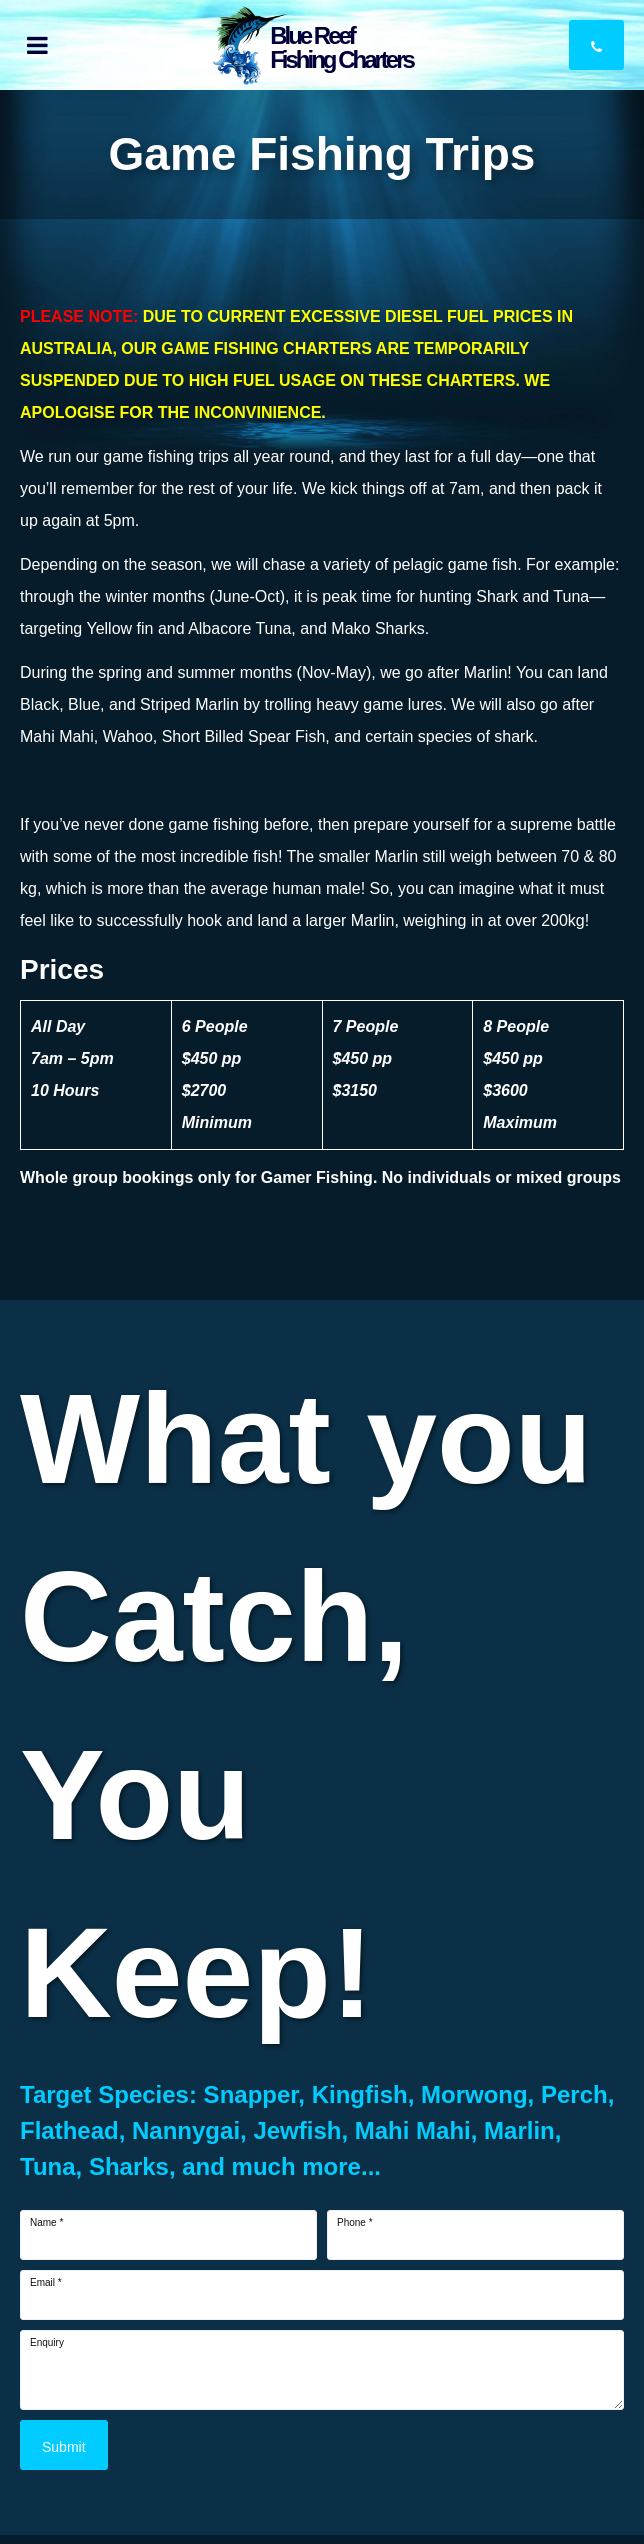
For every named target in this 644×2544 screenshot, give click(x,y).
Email (46, 2283)
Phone (355, 2223)
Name (46, 2223)
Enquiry (47, 2343)
